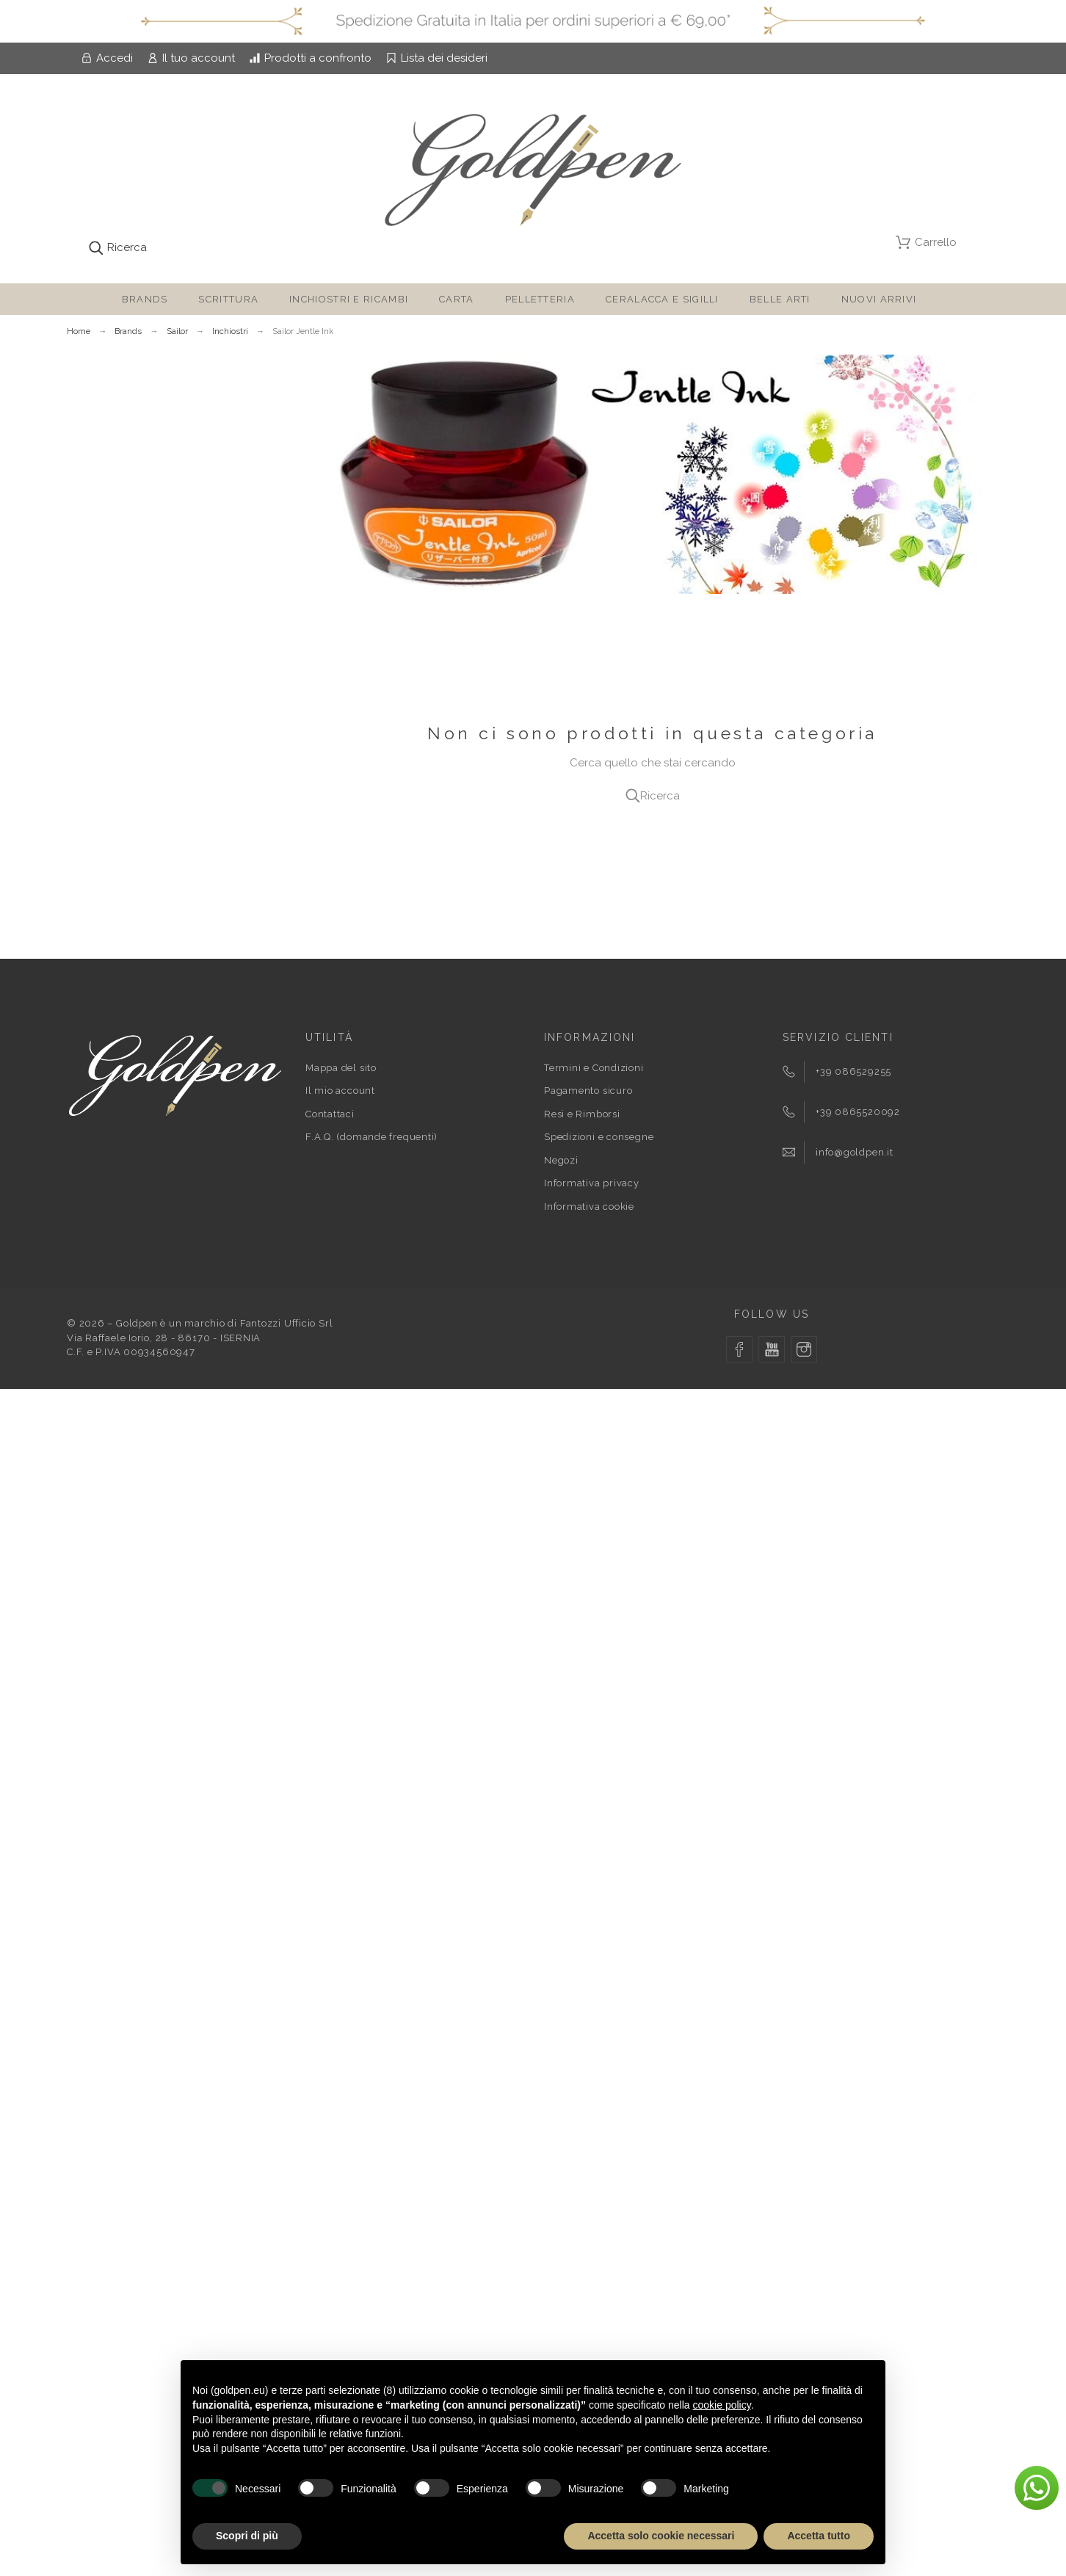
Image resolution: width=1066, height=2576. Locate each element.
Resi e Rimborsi (582, 1114)
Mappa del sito (341, 1067)
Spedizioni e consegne (598, 1136)
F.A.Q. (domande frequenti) (371, 1136)
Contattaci (330, 1114)
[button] (1037, 2488)
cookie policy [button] (722, 2405)
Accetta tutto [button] (818, 2535)
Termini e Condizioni (594, 1067)
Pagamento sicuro (588, 1090)
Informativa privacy (591, 1183)
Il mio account (340, 1090)
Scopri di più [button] (247, 2535)
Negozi (561, 1160)
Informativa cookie (589, 1206)
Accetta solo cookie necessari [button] (660, 2535)
